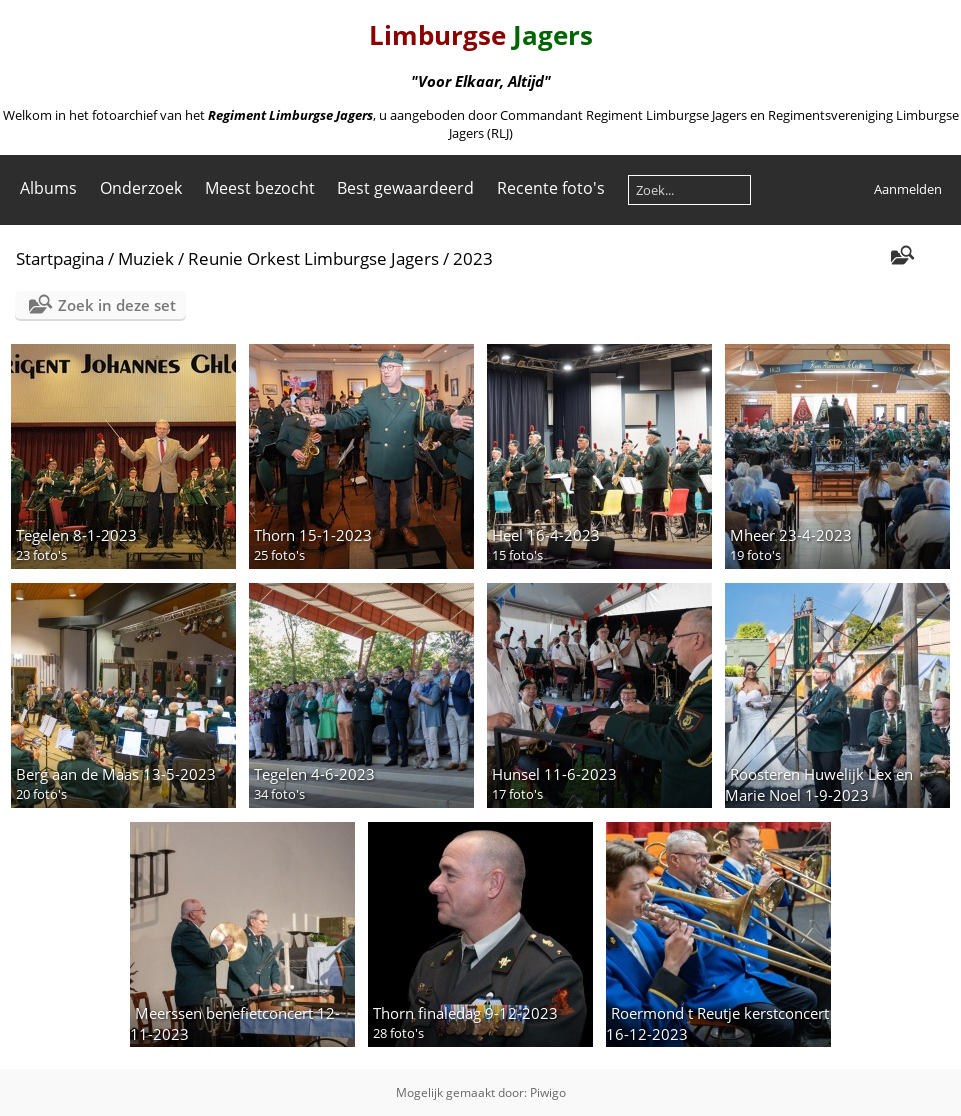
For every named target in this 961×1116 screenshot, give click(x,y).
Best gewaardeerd (405, 188)
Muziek (146, 258)
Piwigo (548, 1092)
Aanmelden (908, 189)
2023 (473, 258)
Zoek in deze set (117, 305)
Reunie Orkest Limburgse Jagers (313, 258)
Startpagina (60, 258)
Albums (48, 188)
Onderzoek (141, 188)
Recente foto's (551, 188)
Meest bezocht (260, 188)
